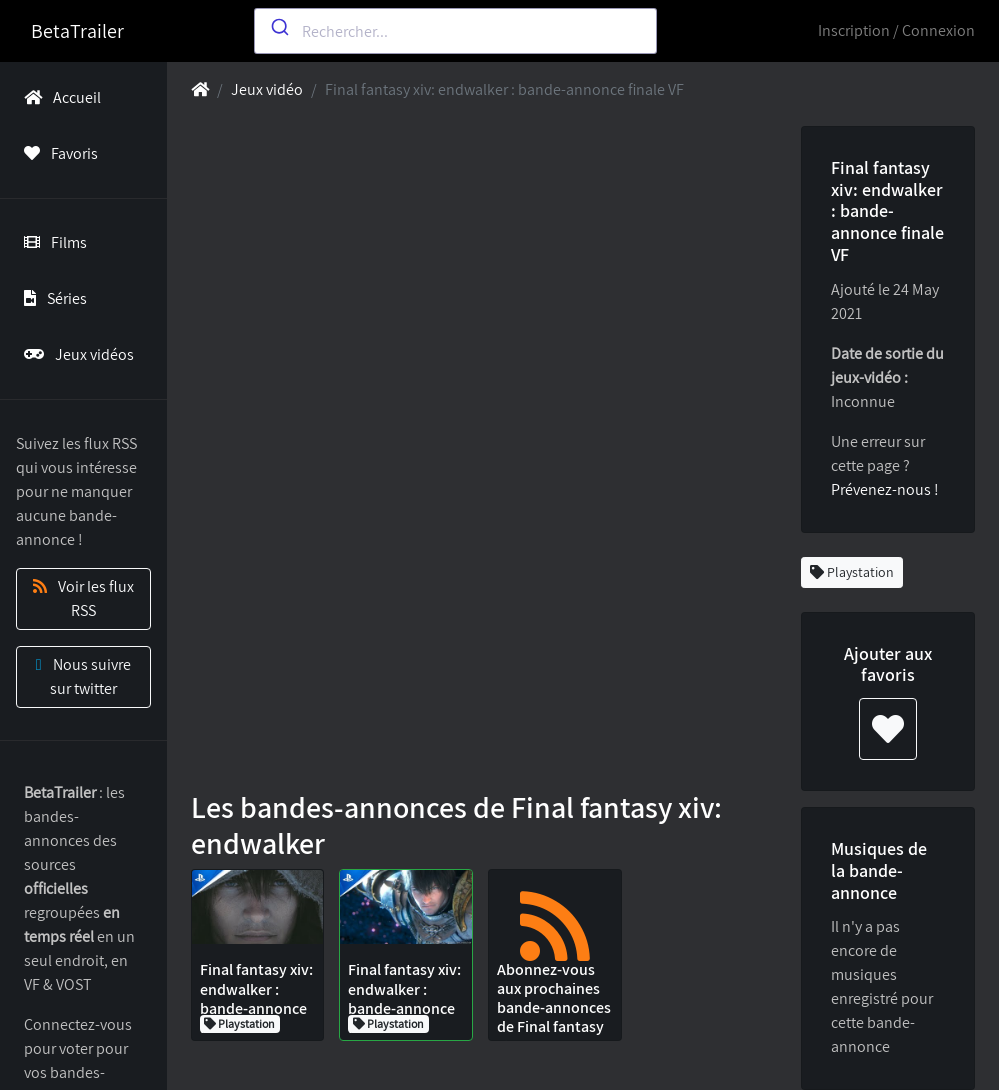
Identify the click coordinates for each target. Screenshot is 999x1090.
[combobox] (455, 31)
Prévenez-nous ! (885, 489)
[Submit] (278, 27)
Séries (51, 298)
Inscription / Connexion (896, 30)
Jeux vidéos (75, 354)
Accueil (58, 97)
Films (51, 242)
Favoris (57, 153)
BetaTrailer (77, 31)
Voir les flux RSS (83, 598)
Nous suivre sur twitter (83, 676)
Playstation (852, 572)
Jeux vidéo (267, 89)
